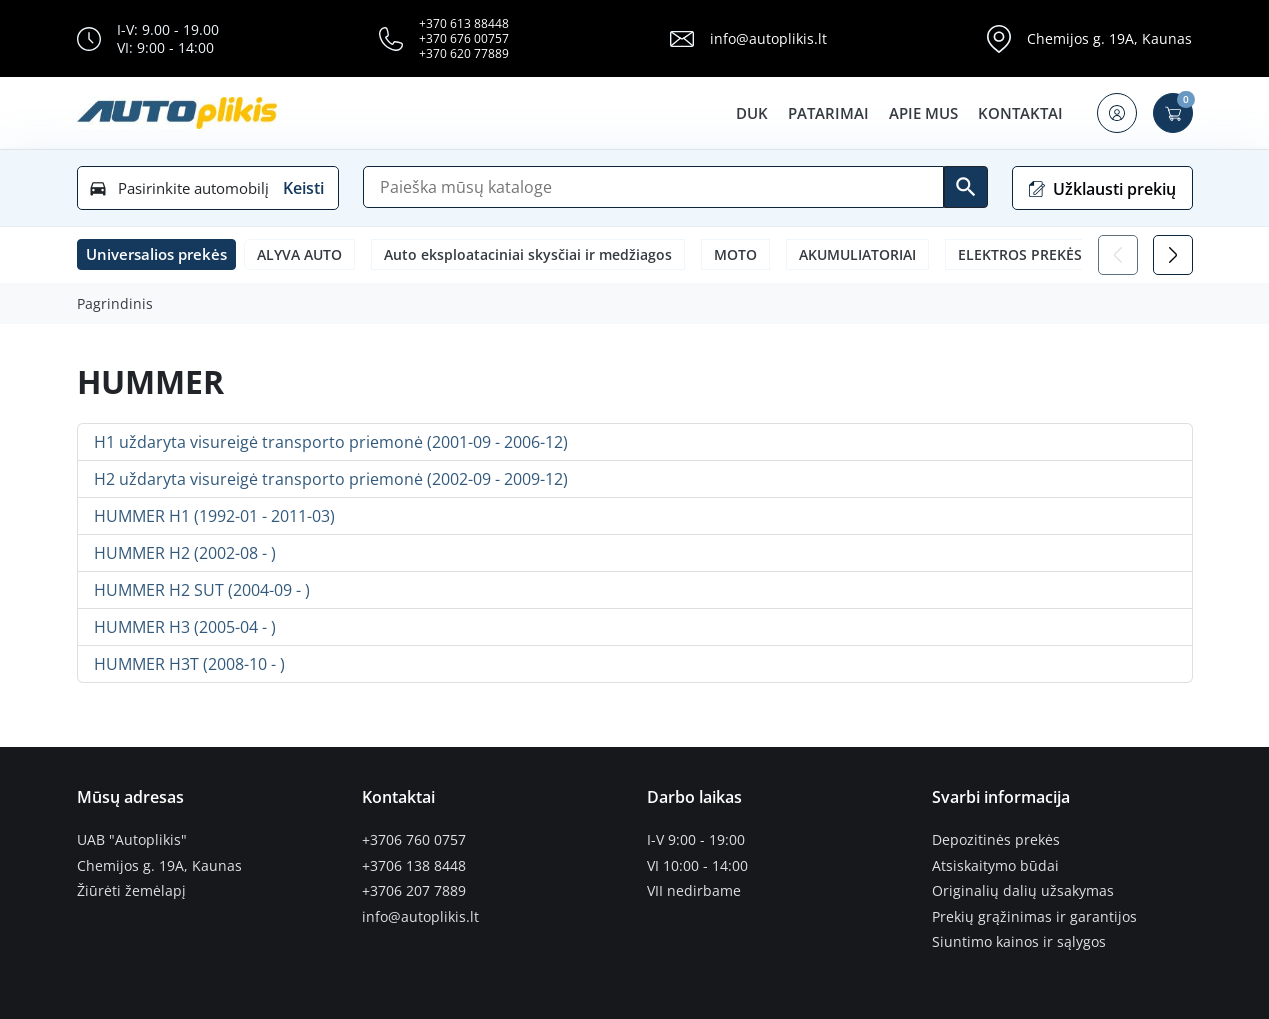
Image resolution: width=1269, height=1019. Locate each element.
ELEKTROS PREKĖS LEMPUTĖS (1058, 254)
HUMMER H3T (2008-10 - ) (189, 664)
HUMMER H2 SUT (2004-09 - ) (202, 590)
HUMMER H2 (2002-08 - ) (185, 553)
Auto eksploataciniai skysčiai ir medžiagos (528, 254)
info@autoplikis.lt (768, 38)
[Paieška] (653, 187)
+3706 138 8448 (414, 866)
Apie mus (923, 113)
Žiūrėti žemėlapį (131, 891)
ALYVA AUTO (299, 254)
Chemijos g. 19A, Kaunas (1109, 38)
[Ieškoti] (966, 187)
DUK (752, 113)
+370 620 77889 (464, 53)
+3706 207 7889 (414, 891)
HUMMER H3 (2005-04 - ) (185, 627)
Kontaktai (1020, 113)
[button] (1117, 113)
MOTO (735, 254)
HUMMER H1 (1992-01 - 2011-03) (214, 516)
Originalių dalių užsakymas (1023, 891)
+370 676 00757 (464, 38)
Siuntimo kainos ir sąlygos (1019, 942)
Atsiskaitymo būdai (995, 866)
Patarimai (828, 113)
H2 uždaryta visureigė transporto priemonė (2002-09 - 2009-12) (331, 479)
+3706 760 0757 (414, 840)
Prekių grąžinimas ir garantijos (1034, 917)
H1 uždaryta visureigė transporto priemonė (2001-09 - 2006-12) (331, 442)
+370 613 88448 (464, 23)
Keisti (303, 188)
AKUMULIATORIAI (857, 254)
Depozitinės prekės (996, 840)
